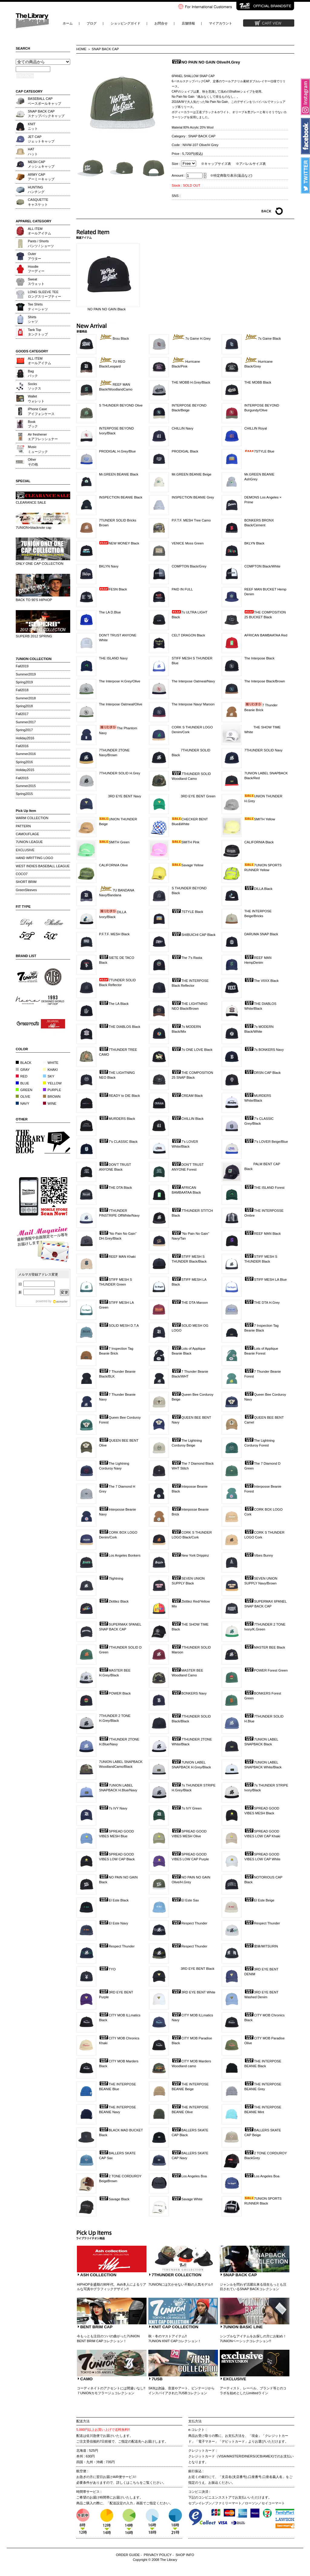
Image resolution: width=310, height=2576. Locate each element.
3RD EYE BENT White (193, 1992)
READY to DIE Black (119, 1095)
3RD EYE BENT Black (193, 1968)
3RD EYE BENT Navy (120, 796)
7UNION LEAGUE (29, 842)
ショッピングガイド (125, 23)
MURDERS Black (117, 1118)
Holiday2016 (25, 738)
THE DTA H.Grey (262, 1302)
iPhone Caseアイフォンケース (41, 411)
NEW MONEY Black (119, 543)
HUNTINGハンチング (36, 189)
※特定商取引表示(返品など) (231, 175)
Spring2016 (24, 762)
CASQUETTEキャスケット (38, 202)
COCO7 (22, 874)
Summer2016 (26, 754)
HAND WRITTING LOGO (34, 858)
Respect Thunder (189, 1923)
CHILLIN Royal (255, 428)
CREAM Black (187, 1095)
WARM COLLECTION (32, 818)
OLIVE (23, 1096)
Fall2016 (22, 746)
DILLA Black (258, 889)
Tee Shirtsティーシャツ (38, 306)
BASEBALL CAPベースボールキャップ (44, 101)
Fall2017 (22, 714)
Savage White (187, 2199)
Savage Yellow (187, 865)
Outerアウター (34, 256)
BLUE (22, 1083)
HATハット (33, 151)
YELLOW (52, 1083)
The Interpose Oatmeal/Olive (120, 704)
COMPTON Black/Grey (189, 566)
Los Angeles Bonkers (119, 1555)
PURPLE (52, 1090)
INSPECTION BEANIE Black (120, 497)
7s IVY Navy (113, 1808)
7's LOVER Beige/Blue (266, 1141)
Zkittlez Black (114, 1601)
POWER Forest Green (266, 1670)
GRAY (23, 1069)
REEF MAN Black (262, 1233)
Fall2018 (22, 690)
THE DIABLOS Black (119, 1026)
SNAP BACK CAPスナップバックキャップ (46, 114)
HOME (81, 49)
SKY (48, 1076)
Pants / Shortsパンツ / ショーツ (41, 243)
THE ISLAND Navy (113, 658)
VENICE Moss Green (188, 543)
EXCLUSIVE (25, 850)
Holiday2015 (25, 770)
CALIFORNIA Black (259, 842)
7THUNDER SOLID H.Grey (119, 773)
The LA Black (114, 1003)
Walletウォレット (36, 398)
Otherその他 (33, 462)
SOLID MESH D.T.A (119, 1325)
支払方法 (195, 2421)
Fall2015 (22, 778)
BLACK (23, 1062)
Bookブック (33, 424)
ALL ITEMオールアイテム (39, 231)
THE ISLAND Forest (264, 1187)
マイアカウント (220, 23)
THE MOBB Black (257, 382)
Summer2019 (26, 674)
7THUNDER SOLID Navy (263, 750)
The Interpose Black (259, 658)
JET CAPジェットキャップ (41, 139)
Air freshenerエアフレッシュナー (43, 437)
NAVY (22, 1103)
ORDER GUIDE (128, 2555)
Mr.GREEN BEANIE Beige (191, 474)
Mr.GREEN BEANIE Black (118, 474)
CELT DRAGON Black (188, 635)
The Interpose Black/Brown (264, 681)
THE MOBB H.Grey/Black (191, 382)
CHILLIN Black (187, 1118)
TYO (107, 1969)
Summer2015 (26, 786)
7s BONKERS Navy (264, 1049)
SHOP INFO (185, 2555)
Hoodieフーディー (36, 269)
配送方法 (83, 2421)
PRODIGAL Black (185, 451)
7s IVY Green (187, 1808)
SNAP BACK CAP (105, 49)
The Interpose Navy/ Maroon (193, 704)
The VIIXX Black (261, 980)
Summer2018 (26, 698)
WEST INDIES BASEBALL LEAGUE (43, 866)
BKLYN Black (254, 543)
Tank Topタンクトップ (38, 332)
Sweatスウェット (36, 281)
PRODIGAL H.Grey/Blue (117, 451)
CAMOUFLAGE (27, 834)
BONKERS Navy (189, 1693)
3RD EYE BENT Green (194, 796)
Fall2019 (22, 666)
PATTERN (23, 826)
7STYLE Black (187, 912)
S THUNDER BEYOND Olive (121, 405)
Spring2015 (24, 794)
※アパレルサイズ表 (251, 163)
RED (22, 1076)
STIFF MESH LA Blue (265, 1279)
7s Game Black (262, 338)
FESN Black (113, 589)
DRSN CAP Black (262, 1072)
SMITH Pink (186, 842)
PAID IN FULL (182, 589)
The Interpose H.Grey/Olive (119, 681)
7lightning (111, 1578)
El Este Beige (259, 1900)
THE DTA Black (115, 1187)
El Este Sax (185, 1900)
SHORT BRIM (26, 882)
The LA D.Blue (110, 612)
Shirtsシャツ (33, 319)
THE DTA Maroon (190, 1302)
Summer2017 (26, 722)
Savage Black (114, 2199)
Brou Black (114, 338)
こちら (135, 2482)
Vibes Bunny (258, 1555)
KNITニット (33, 126)
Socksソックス (34, 386)
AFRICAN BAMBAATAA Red (265, 635)
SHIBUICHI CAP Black (194, 935)
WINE (49, 1103)
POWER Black (115, 1693)
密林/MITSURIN (261, 1946)
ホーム (68, 23)
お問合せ (161, 23)
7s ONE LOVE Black (192, 1049)
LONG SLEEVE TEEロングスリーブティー (44, 294)
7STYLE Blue (259, 451)
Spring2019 (24, 682)
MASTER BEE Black (264, 1647)
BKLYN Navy (108, 566)
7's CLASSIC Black (118, 1141)
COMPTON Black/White (262, 566)
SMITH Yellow (259, 819)
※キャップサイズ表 (216, 163)
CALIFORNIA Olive (113, 865)
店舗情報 (188, 23)
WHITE (50, 1062)
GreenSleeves (26, 890)
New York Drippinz (190, 1555)
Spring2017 (24, 730)
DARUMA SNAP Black (261, 934)
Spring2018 (24, 706)
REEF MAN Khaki (117, 1256)
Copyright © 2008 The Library (155, 2559)
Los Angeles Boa (189, 2176)
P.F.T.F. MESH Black (114, 934)
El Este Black (114, 1900)
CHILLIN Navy (182, 428)
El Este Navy (113, 1923)
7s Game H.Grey (191, 338)
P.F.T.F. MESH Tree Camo (191, 520)
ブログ (92, 23)
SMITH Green (114, 842)
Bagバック (33, 373)
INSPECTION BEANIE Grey (193, 497)
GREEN (24, 1090)
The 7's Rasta (187, 957)
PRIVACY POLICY (158, 2555)
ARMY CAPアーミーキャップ (41, 177)
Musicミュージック (38, 449)
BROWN (52, 1096)
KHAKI (50, 1069)
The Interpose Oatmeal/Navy (193, 681)
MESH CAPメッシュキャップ (41, 164)
